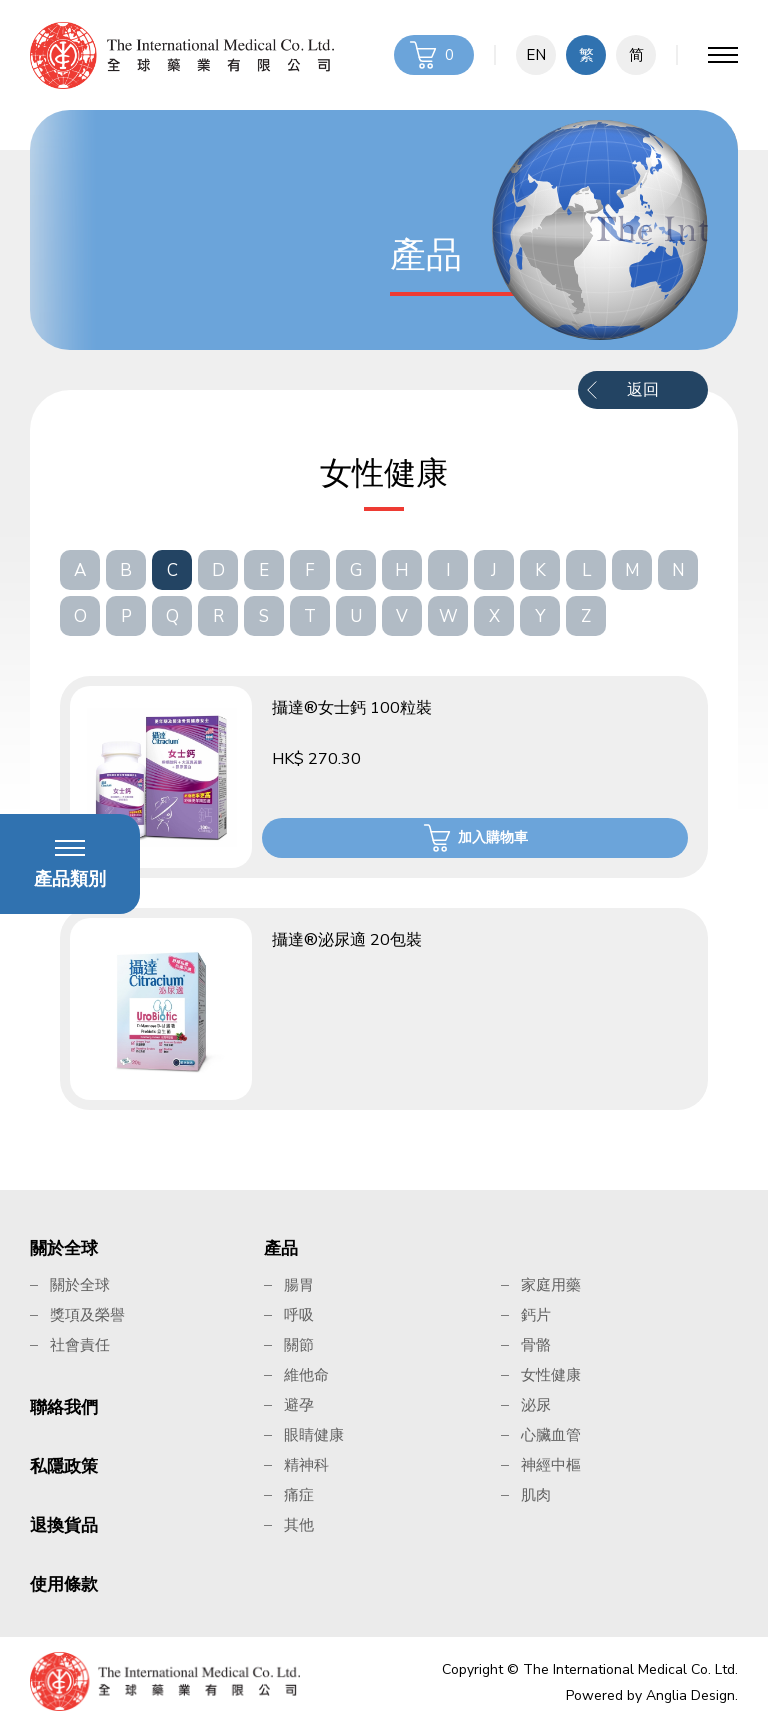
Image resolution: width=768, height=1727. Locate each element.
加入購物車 (493, 837)
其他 (299, 1525)
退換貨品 (64, 1525)
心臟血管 (551, 1435)
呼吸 (299, 1315)
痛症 (299, 1495)
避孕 (299, 1405)
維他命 (306, 1375)
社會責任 (80, 1345)
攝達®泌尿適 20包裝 (347, 940)
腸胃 (299, 1285)
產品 (281, 1248)
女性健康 (551, 1375)
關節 (299, 1345)
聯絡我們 (64, 1407)
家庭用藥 (551, 1285)
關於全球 (64, 1248)
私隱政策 (64, 1466)
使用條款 (64, 1584)
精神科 (306, 1465)
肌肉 (536, 1495)
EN (536, 55)
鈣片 (536, 1315)
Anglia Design (690, 1695)
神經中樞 (551, 1465)
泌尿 (536, 1405)
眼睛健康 (314, 1435)
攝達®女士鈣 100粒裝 (352, 708)
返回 (643, 390)
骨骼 (536, 1345)
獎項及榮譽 (87, 1315)
